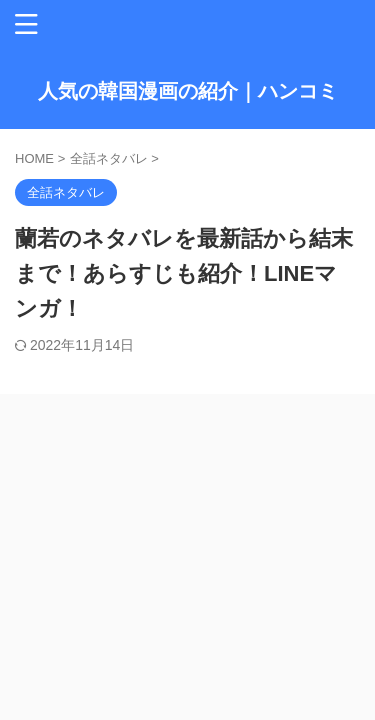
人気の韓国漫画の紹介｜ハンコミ (188, 91)
